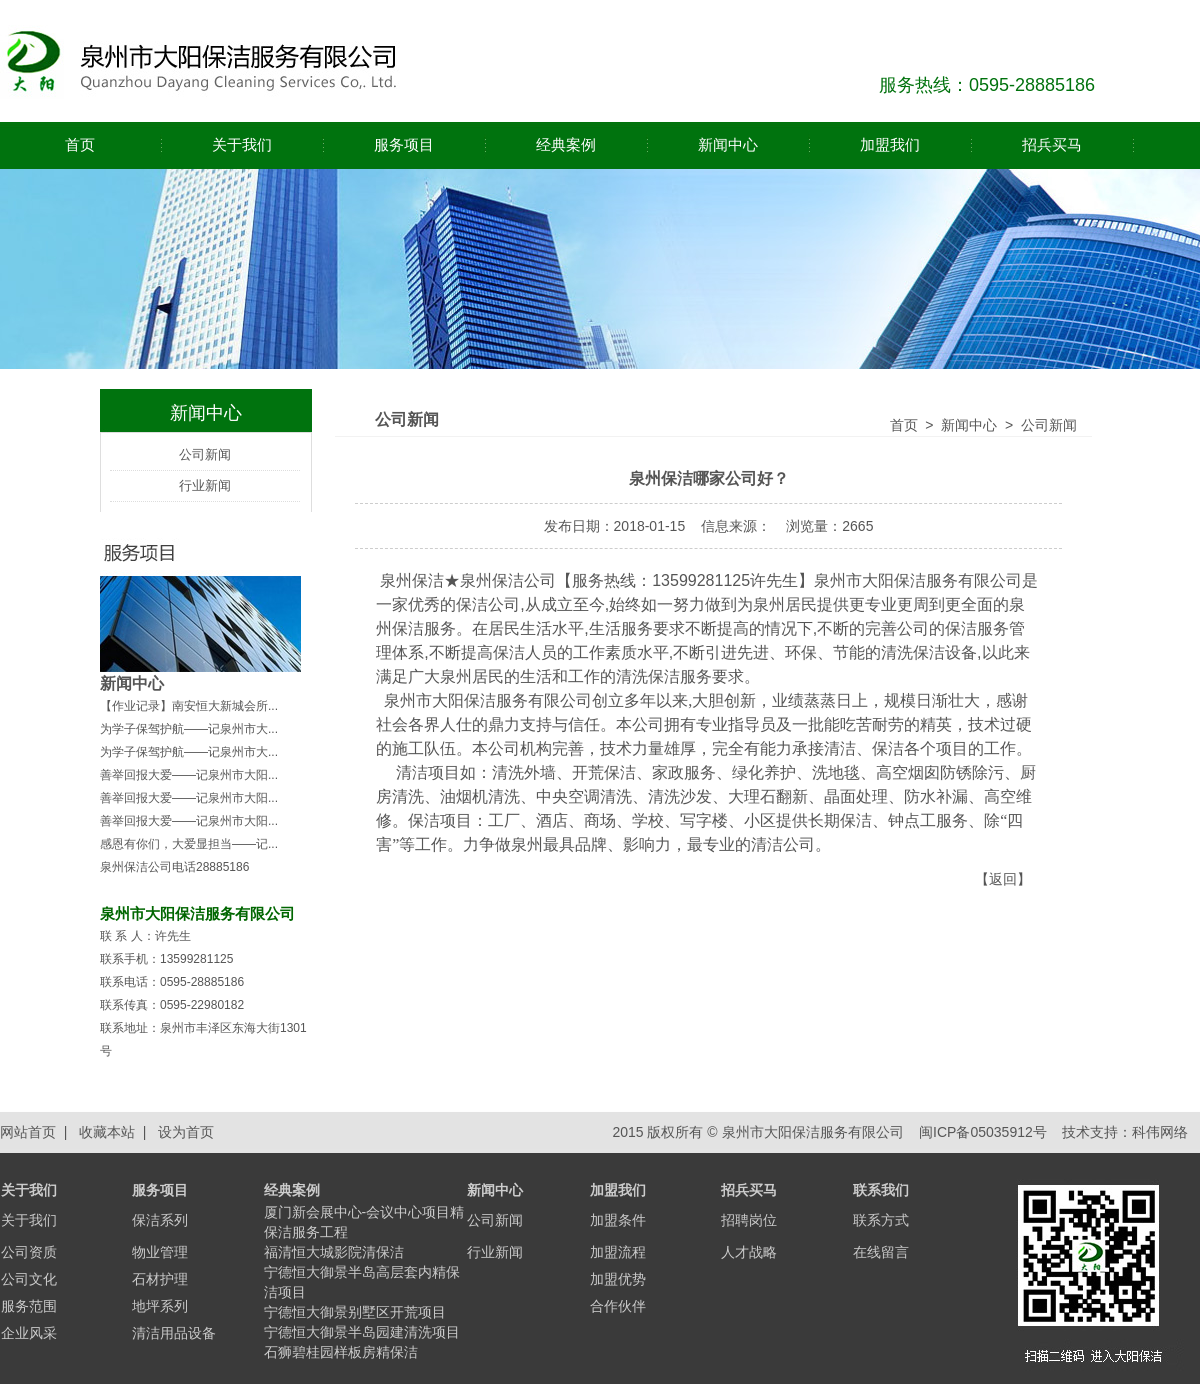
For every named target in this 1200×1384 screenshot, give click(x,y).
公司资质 (29, 1252)
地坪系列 (160, 1306)
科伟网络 (1160, 1132)
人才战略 (749, 1252)
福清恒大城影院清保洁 (334, 1252)
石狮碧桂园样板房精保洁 (341, 1352)
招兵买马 (1052, 144)
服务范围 (29, 1306)
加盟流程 (618, 1252)
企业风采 (29, 1333)
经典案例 (566, 144)
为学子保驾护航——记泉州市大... (189, 729)
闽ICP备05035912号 (981, 1132)
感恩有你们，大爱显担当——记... (189, 844)
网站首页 (28, 1132)
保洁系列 (160, 1220)
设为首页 (186, 1132)
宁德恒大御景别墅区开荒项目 (355, 1312)
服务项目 (404, 144)
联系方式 (881, 1220)
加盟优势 (618, 1279)
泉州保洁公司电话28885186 (174, 867)
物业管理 (160, 1252)
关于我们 (242, 144)
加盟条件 (618, 1220)
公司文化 (29, 1279)
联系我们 (881, 1190)
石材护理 (160, 1279)
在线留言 (881, 1252)
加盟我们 (890, 144)
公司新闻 (205, 454)
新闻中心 (728, 144)
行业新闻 (205, 485)
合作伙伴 (618, 1306)
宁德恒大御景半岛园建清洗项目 (362, 1332)
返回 (1003, 879)
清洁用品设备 (174, 1333)
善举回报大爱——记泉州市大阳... (189, 775)
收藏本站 (107, 1132)
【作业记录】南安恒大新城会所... (189, 706)
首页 (80, 144)
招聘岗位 (749, 1220)
